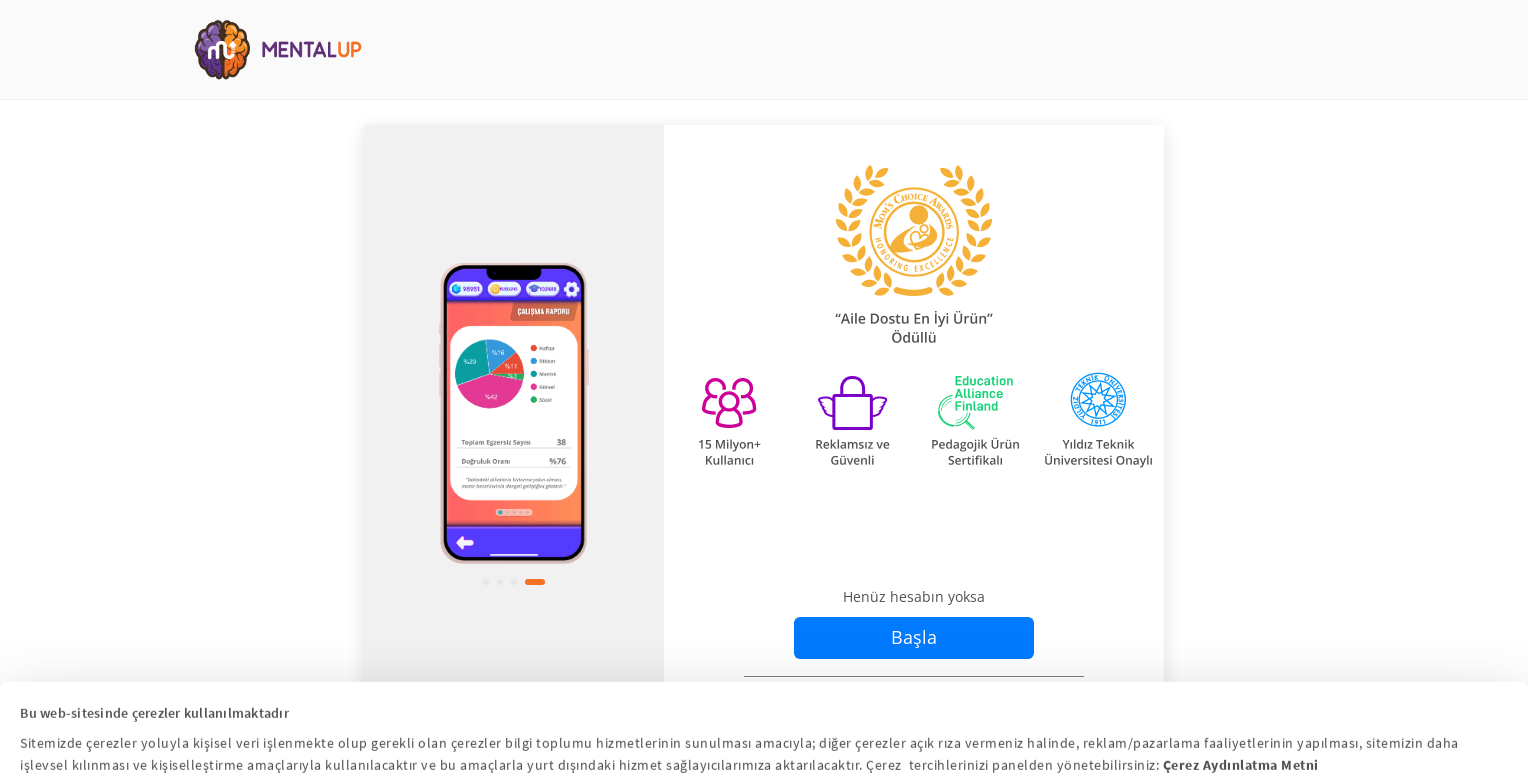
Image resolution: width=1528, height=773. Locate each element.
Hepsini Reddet (977, 745)
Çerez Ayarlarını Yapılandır (762, 745)
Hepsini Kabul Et (547, 745)
